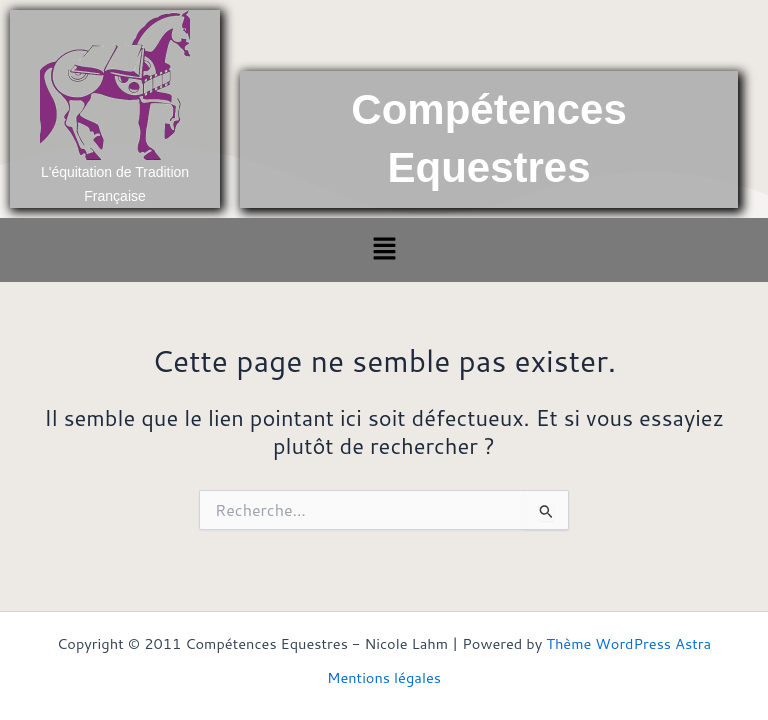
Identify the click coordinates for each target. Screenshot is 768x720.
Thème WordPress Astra (628, 643)
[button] (384, 249)
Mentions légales (384, 677)
